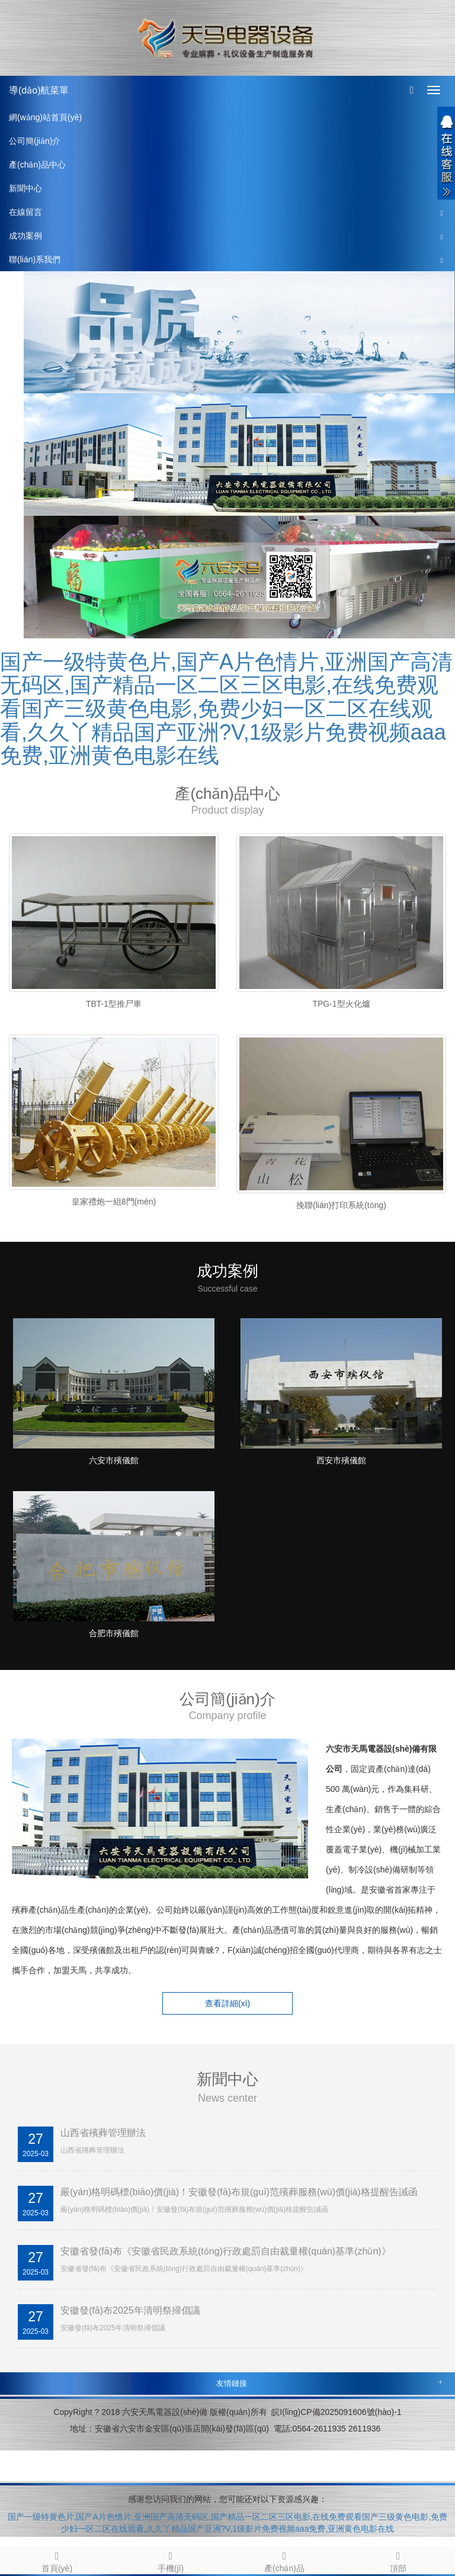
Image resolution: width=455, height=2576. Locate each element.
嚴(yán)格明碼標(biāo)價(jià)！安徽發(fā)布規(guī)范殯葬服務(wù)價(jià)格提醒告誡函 (239, 2192)
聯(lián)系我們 (34, 259)
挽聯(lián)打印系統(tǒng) (341, 1205)
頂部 (398, 2560)
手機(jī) (171, 2560)
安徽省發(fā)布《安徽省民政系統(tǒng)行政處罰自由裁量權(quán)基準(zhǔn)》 (225, 2251)
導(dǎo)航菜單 (39, 90)
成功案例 (25, 235)
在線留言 (25, 212)
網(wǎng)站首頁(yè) (45, 117)
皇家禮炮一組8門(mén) (114, 1201)
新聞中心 (25, 188)
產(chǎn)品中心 (37, 164)
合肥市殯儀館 (114, 1633)
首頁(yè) (57, 2560)
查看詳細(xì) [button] (227, 2003)
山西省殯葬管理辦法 (103, 2133)
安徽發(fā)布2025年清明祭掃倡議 (130, 2310)
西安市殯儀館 (341, 1460)
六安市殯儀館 (114, 1460)
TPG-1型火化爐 (341, 1003)
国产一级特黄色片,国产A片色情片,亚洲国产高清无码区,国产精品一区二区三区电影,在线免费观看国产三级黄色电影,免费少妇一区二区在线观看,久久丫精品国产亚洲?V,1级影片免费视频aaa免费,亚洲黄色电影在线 (226, 708)
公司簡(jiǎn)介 (34, 141)
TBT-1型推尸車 (114, 1003)
